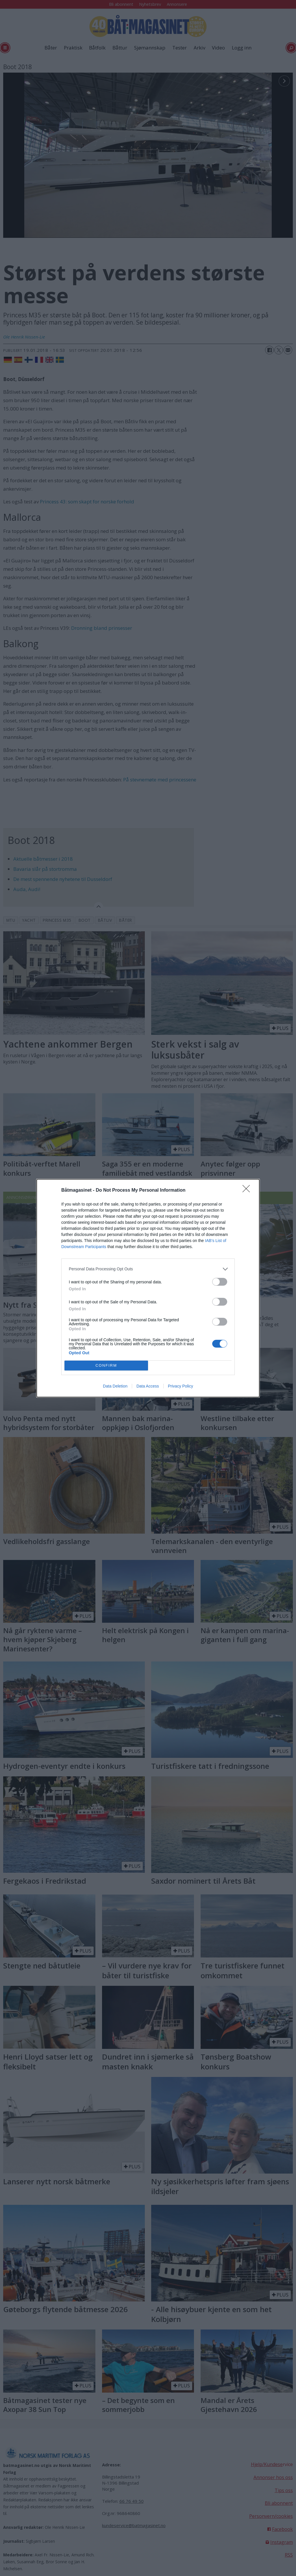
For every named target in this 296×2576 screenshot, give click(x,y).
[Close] (248, 1190)
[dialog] (148, 1288)
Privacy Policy (180, 1386)
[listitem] (148, 1269)
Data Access (147, 1386)
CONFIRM (106, 1365)
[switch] (219, 1282)
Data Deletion (115, 1386)
